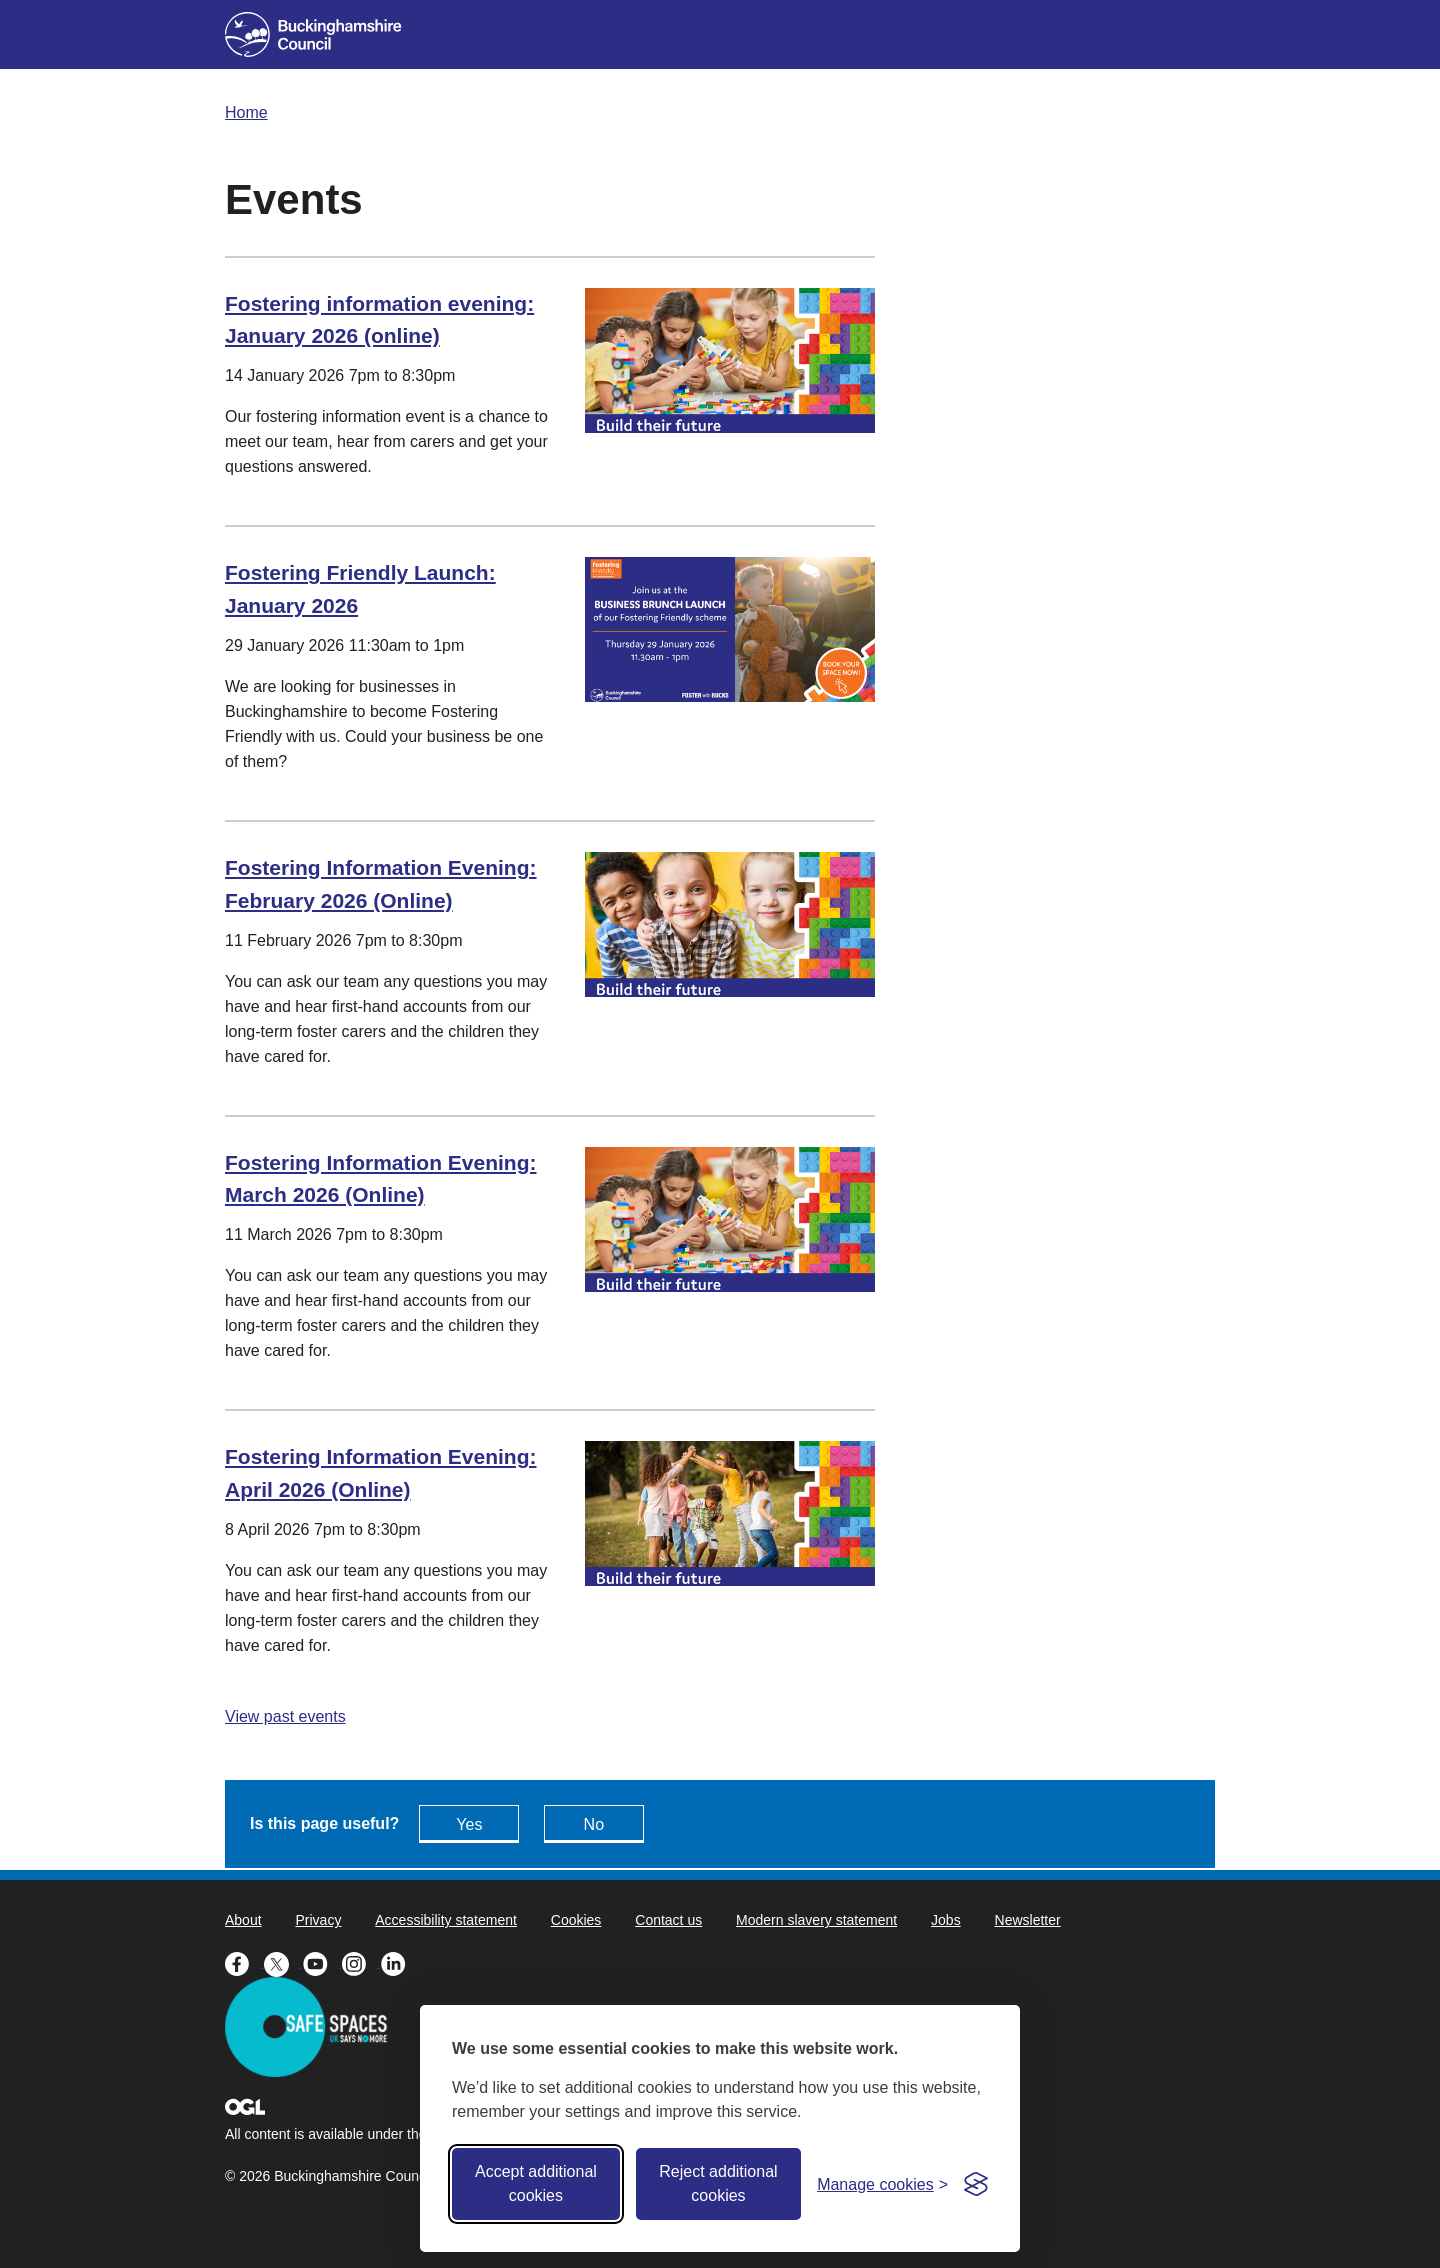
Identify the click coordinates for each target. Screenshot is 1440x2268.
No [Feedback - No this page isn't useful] (594, 1824)
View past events (285, 1716)
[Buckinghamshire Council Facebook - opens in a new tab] (244, 1962)
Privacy (318, 1920)
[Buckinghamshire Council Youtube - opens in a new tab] (322, 1962)
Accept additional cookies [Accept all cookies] (536, 2183)
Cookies (576, 1920)
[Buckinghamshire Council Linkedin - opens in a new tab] (398, 1962)
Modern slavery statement (816, 1920)
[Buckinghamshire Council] (313, 34)
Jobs (946, 1920)
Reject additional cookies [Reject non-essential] (718, 2183)
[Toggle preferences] (882, 2184)
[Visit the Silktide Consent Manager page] (976, 2184)
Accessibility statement (446, 1920)
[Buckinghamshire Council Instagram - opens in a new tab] (361, 1962)
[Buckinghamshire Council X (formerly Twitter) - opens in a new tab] (283, 1962)
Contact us (668, 1920)
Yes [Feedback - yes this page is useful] (469, 1824)
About (243, 1920)
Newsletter (1028, 1920)
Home (246, 112)
